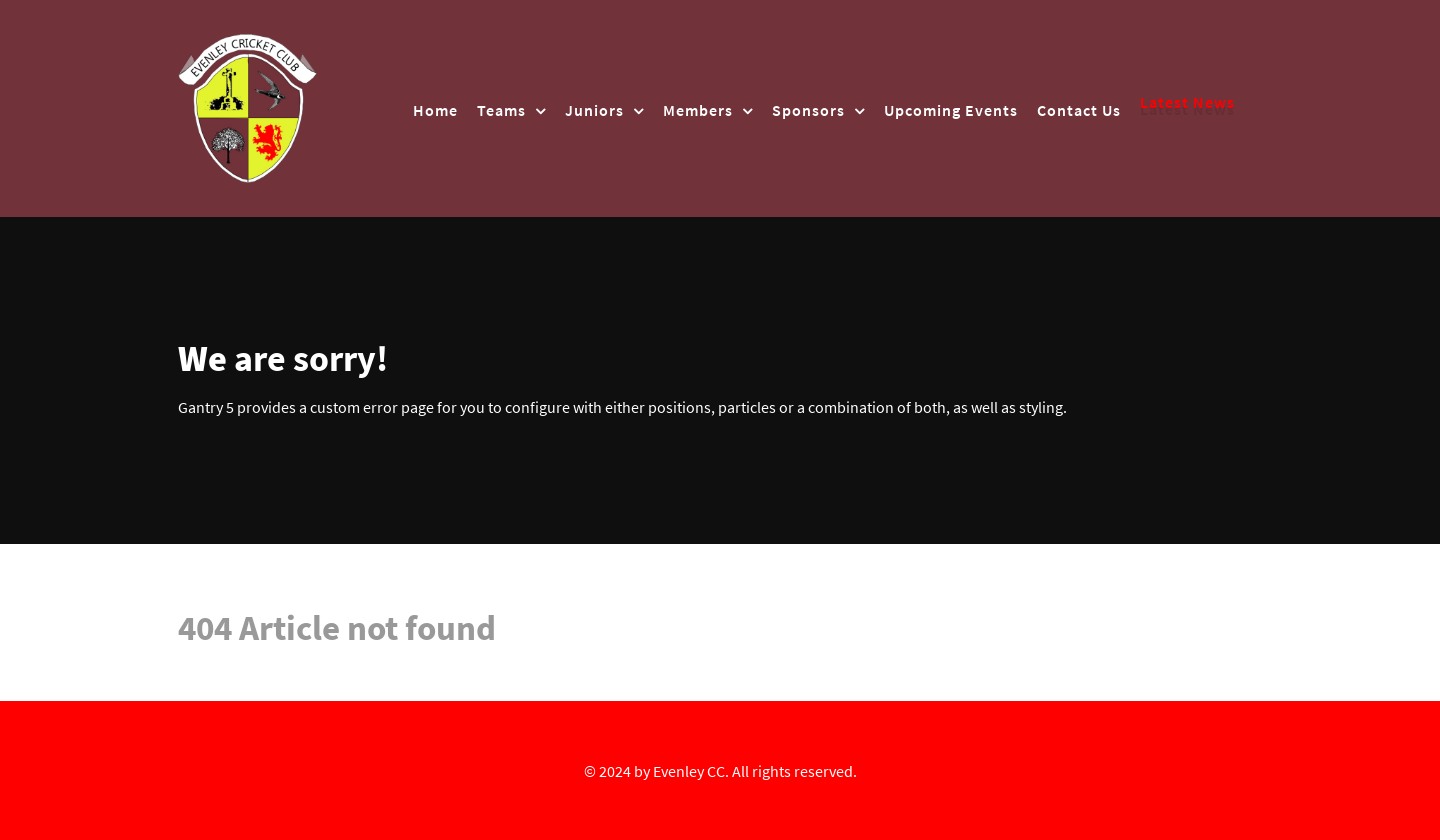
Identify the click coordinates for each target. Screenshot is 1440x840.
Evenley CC (689, 771)
